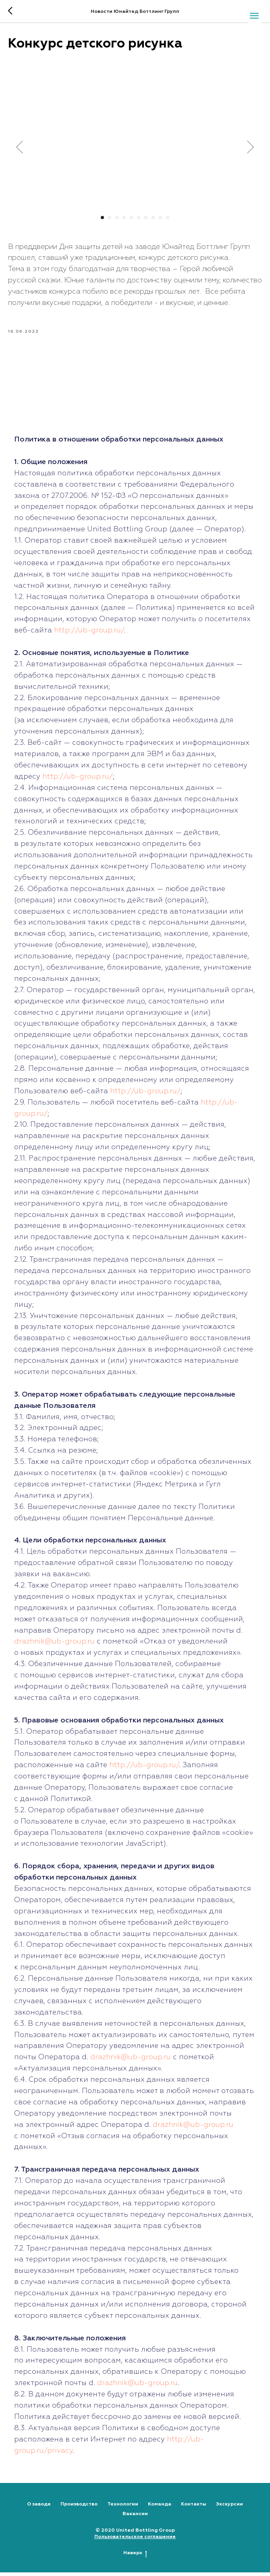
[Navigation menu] (254, 16)
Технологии (122, 2508)
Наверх (135, 2557)
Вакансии (135, 2518)
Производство (79, 2508)
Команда (159, 2508)
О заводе (39, 2508)
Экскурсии (229, 2508)
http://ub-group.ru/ (89, 634)
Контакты (193, 2508)
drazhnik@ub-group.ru (54, 1645)
